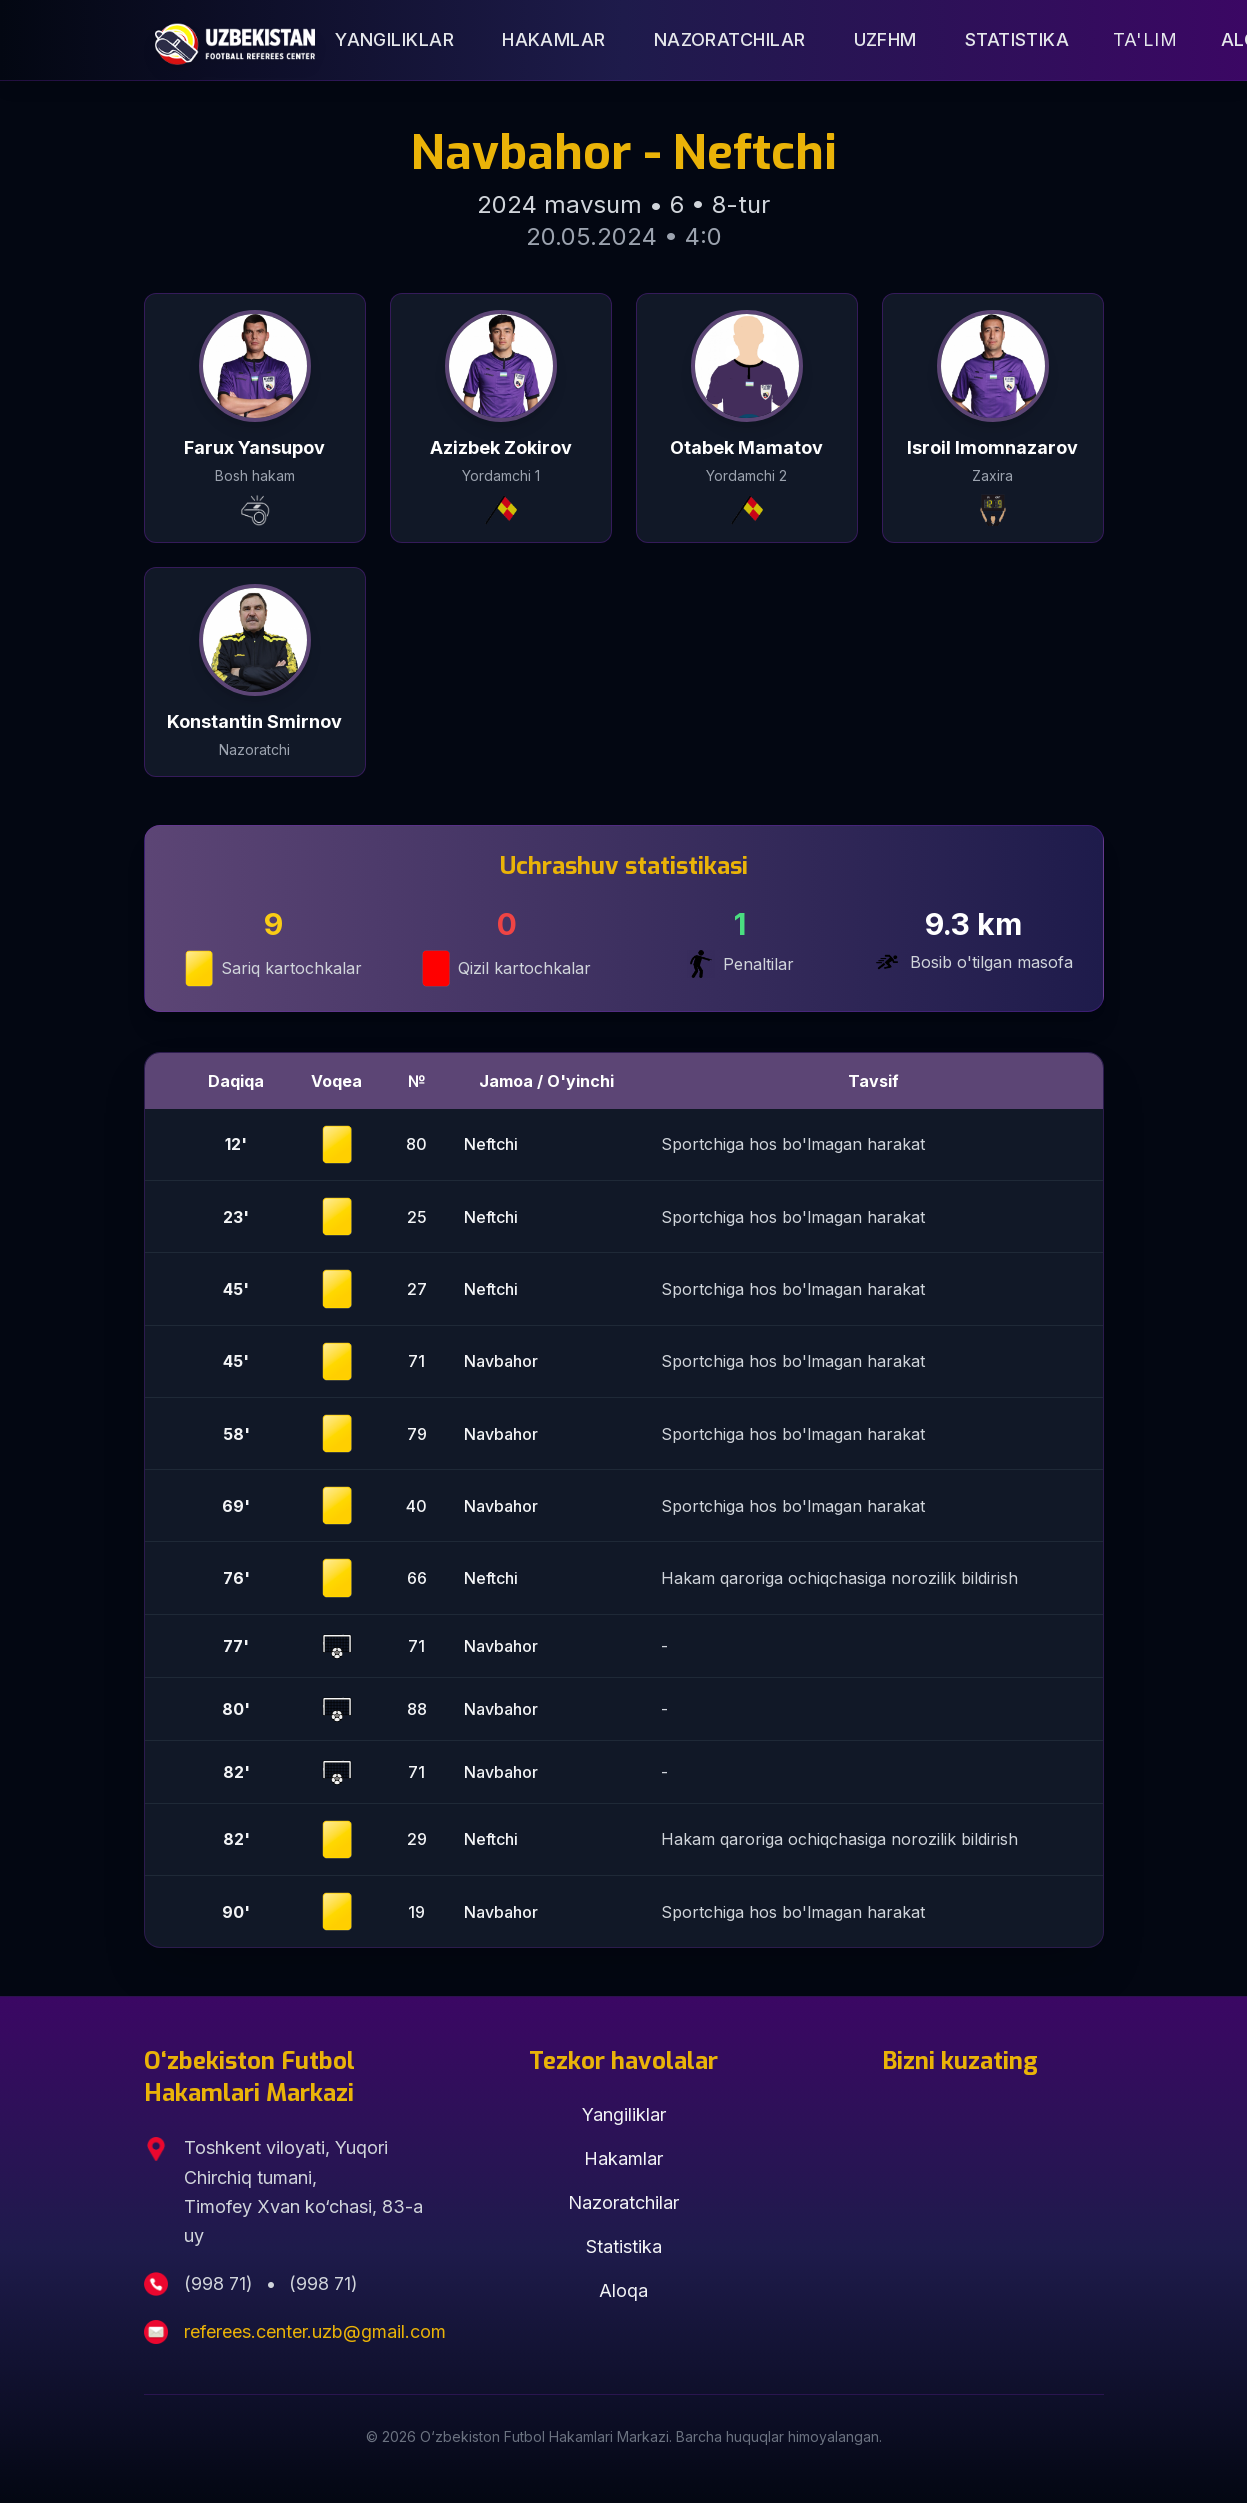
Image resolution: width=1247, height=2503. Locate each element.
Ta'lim (1145, 39)
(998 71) (221, 2283)
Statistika (1017, 39)
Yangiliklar (394, 39)
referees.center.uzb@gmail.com (315, 2331)
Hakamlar (554, 39)
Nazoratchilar (730, 39)
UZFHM (885, 39)
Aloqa (623, 2290)
